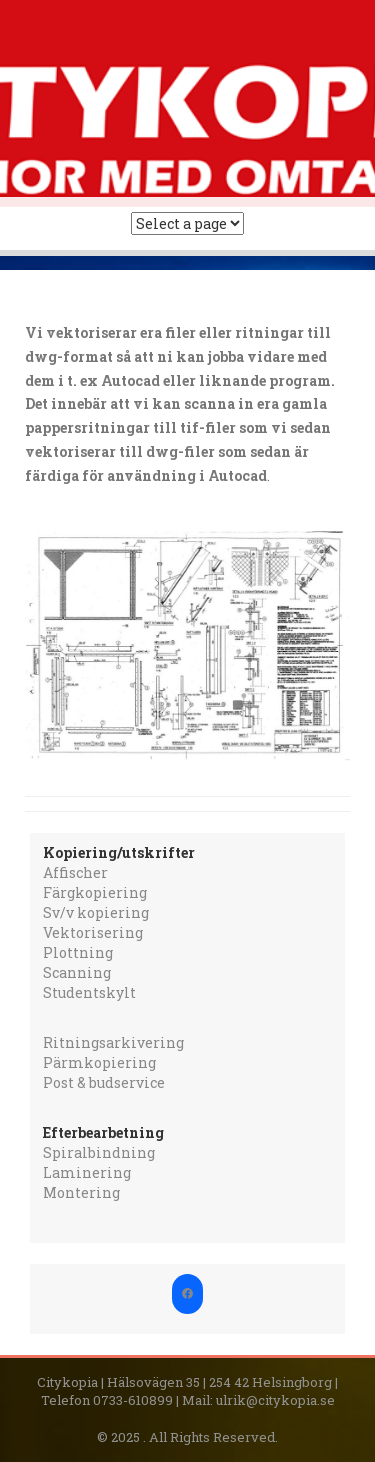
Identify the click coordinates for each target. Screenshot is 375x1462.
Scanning (77, 972)
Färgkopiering (95, 892)
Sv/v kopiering (96, 912)
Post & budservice (104, 1082)
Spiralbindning (99, 1152)
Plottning (78, 952)
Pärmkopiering (99, 1062)
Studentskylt (89, 992)
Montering (81, 1192)
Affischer (75, 872)
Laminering (87, 1172)
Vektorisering (93, 932)
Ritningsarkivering (113, 1042)
